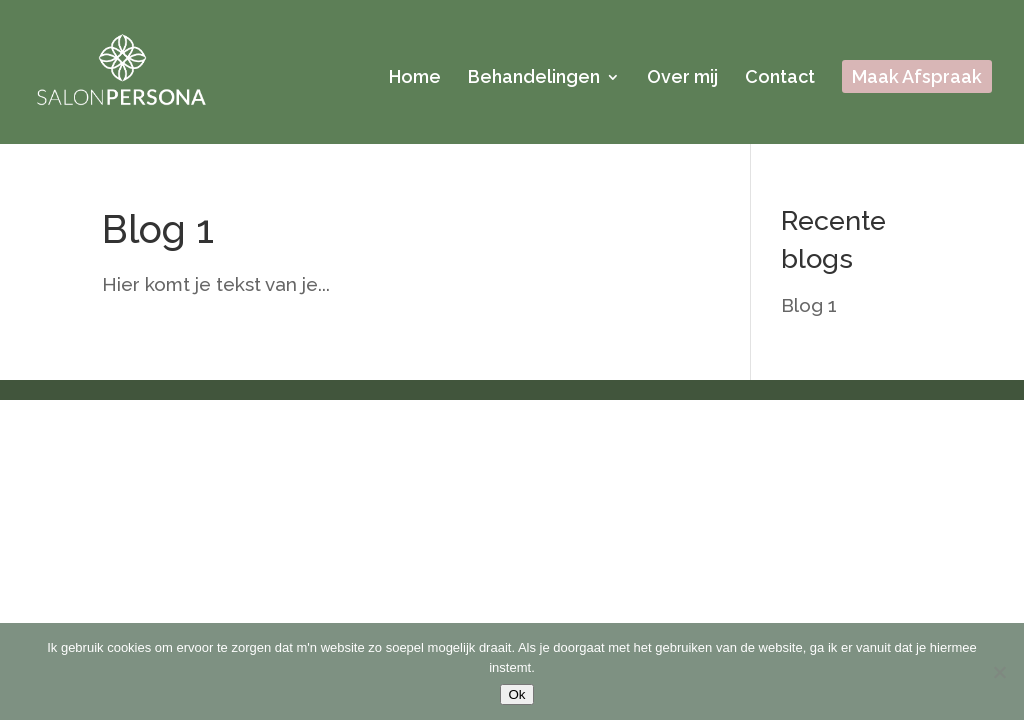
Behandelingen (534, 78)
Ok (516, 694)
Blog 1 (158, 229)
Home (415, 78)
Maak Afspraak (917, 78)
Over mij (682, 78)
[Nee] (999, 672)
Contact (780, 78)
